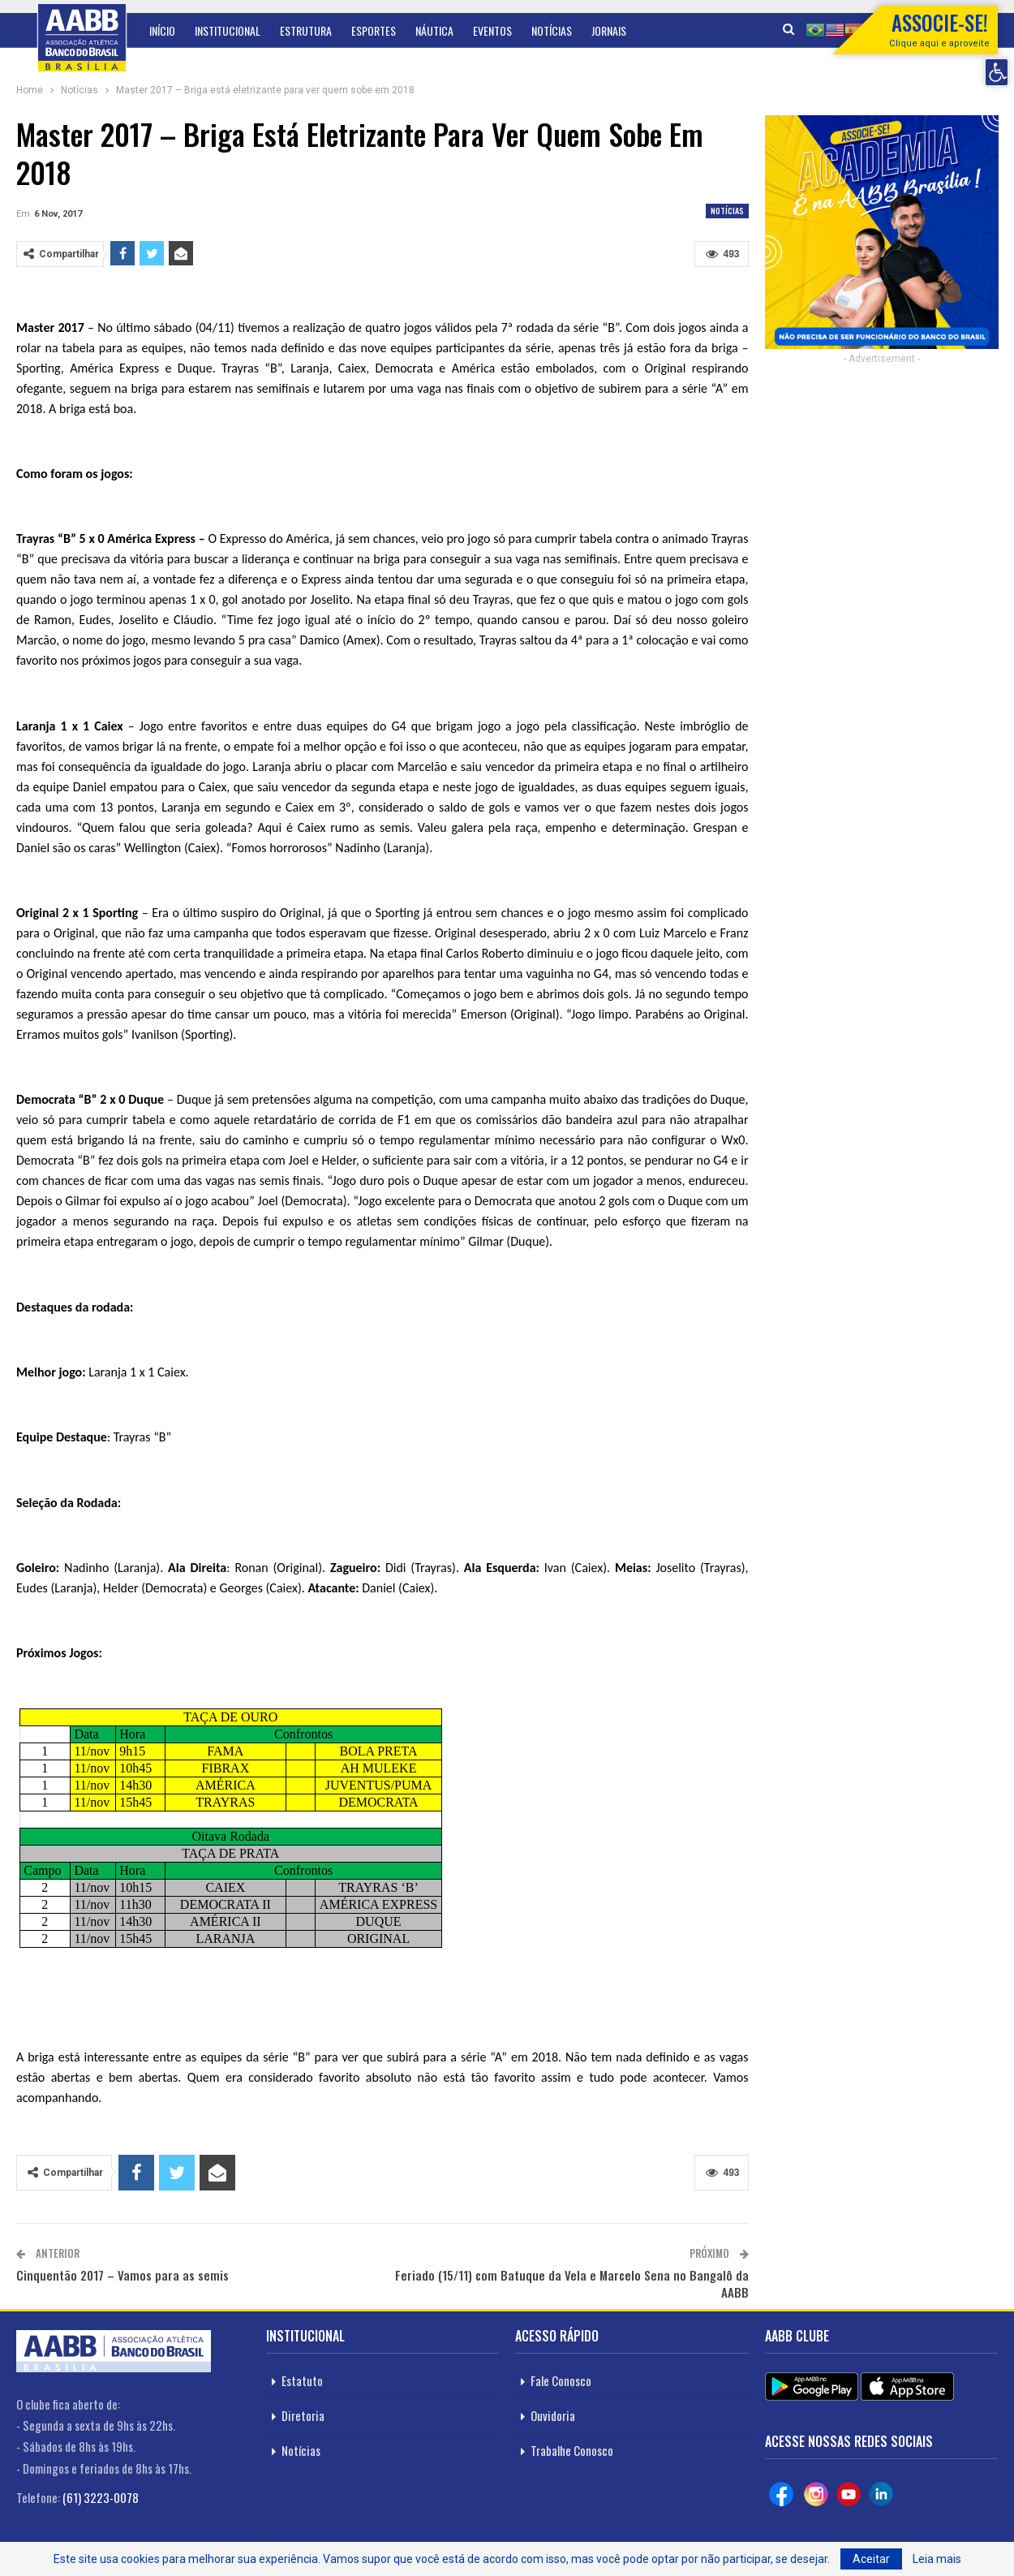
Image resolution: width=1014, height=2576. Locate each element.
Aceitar (871, 2558)
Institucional (227, 30)
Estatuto (302, 2380)
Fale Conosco (561, 2380)
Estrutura (306, 30)
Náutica (434, 30)
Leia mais (937, 2559)
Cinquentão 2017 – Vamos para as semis (122, 2275)
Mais (601, 30)
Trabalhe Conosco (572, 2450)
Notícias (551, 30)
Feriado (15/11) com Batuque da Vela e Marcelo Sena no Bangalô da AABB (572, 2283)
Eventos (492, 30)
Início (162, 30)
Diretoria (302, 2415)
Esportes (373, 30)
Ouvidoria (553, 2415)
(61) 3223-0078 (100, 2497)
